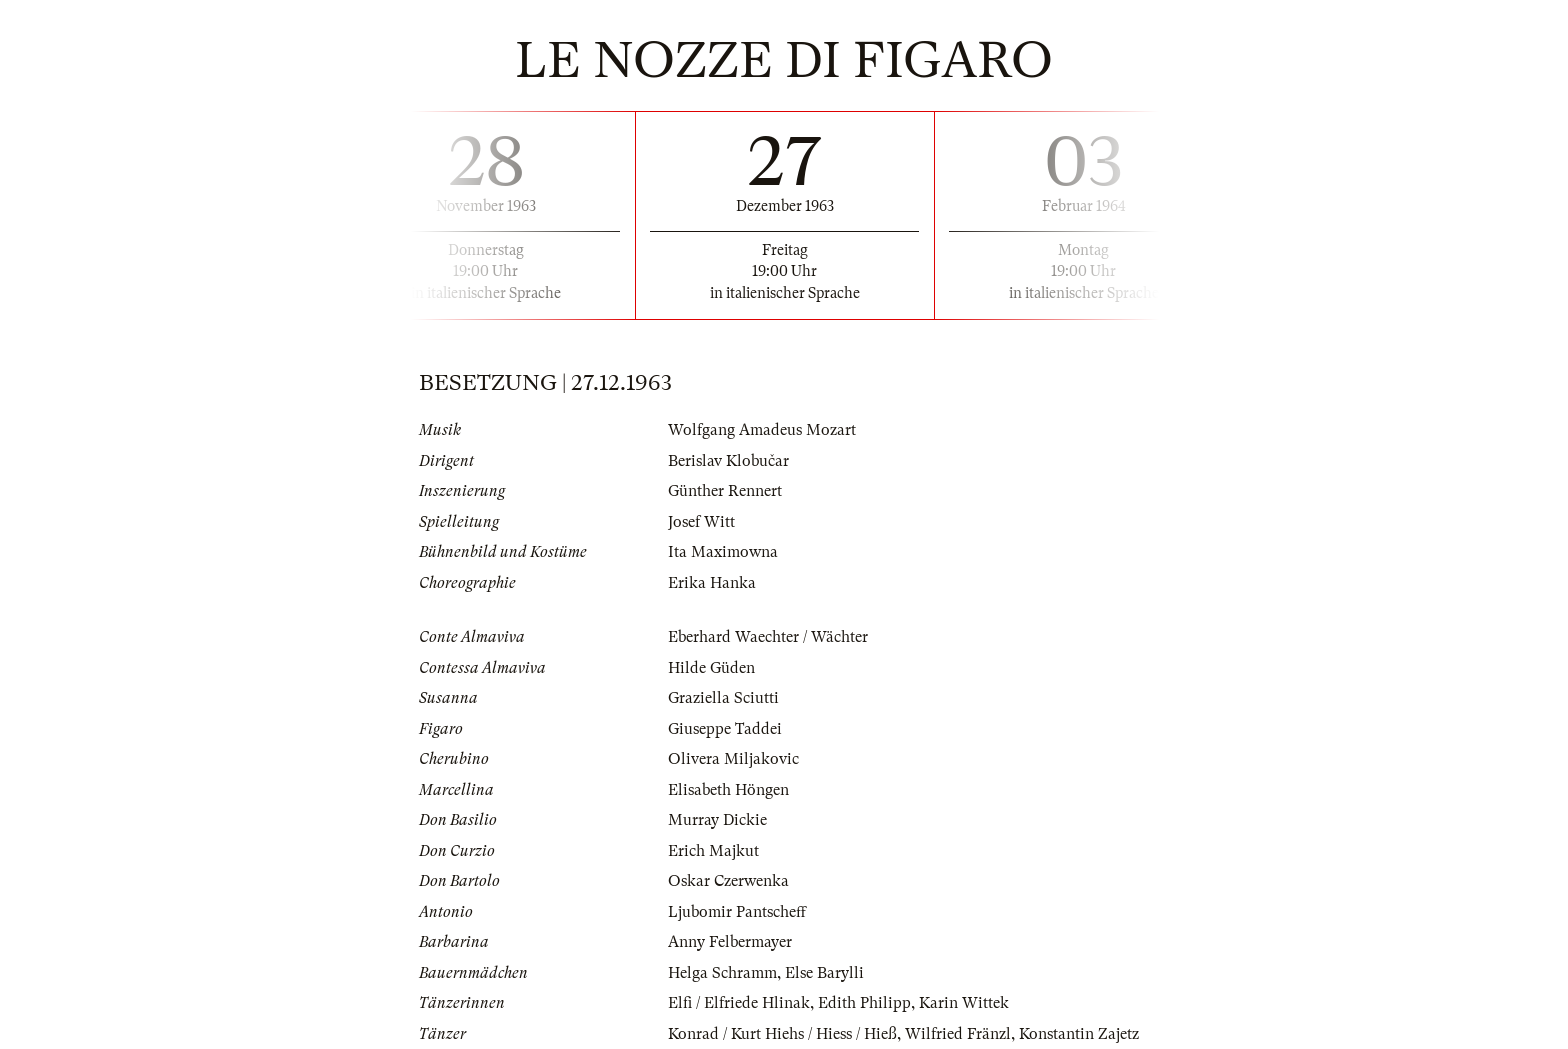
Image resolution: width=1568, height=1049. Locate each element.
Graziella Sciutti (723, 698)
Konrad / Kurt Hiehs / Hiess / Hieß (782, 1034)
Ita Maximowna (723, 552)
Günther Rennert (725, 491)
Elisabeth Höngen (728, 790)
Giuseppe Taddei (725, 729)
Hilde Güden (711, 668)
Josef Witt (701, 522)
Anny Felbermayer (730, 942)
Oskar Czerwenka (728, 881)
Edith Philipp (864, 1003)
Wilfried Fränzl (958, 1034)
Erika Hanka (712, 583)
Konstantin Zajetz (1079, 1034)
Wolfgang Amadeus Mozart (762, 430)
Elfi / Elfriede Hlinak (739, 1003)
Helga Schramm (722, 973)
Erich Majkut (713, 851)
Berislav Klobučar (728, 461)
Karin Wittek (964, 1003)
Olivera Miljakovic (733, 759)
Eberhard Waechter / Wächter (768, 637)
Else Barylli (824, 973)
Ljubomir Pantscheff (737, 912)
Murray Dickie (717, 820)
